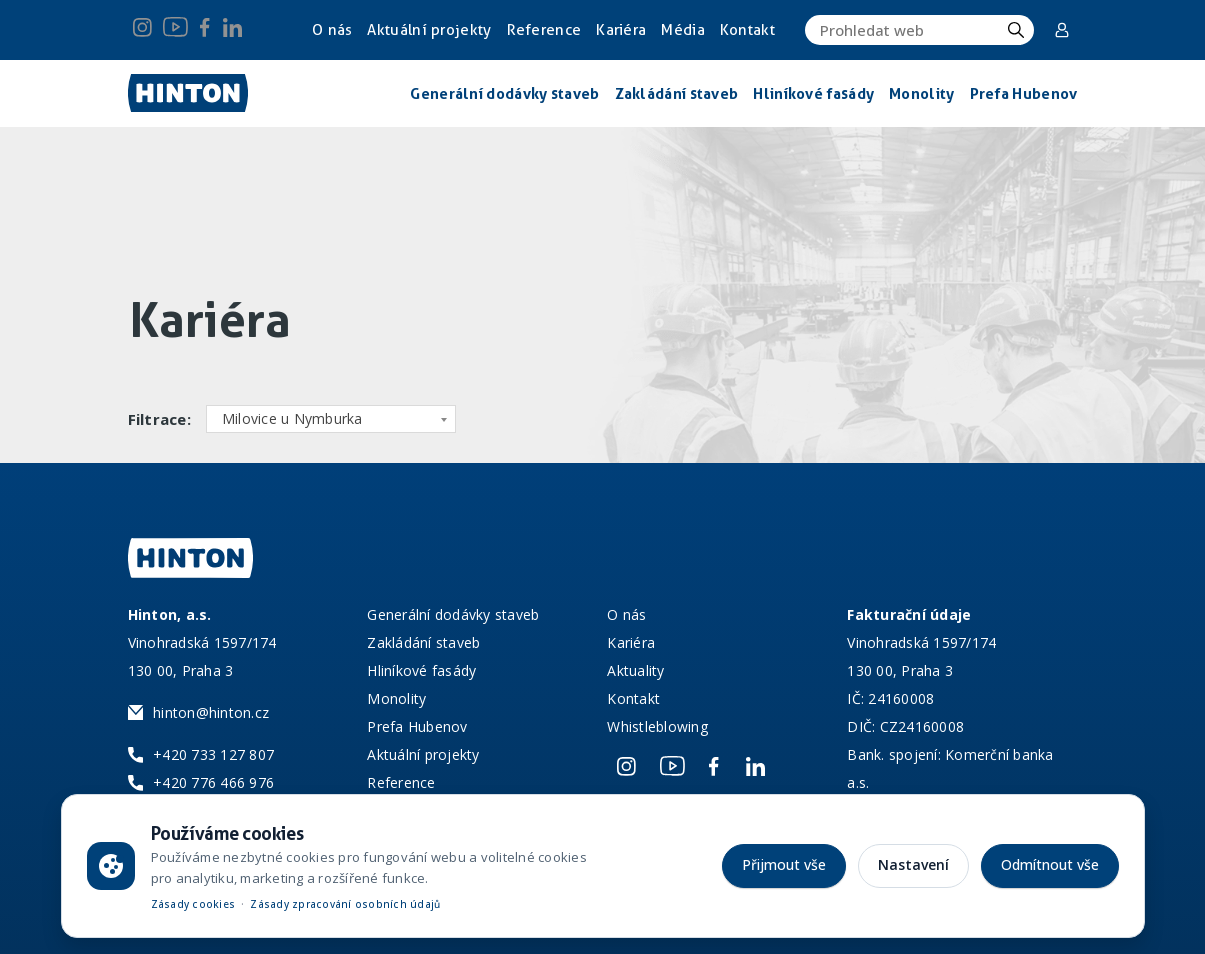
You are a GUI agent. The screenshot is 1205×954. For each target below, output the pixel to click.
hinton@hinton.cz (211, 712)
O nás (332, 30)
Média (683, 30)
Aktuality (635, 670)
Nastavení (913, 864)
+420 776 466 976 (213, 782)
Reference (544, 30)
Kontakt (747, 30)
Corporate (1062, 30)
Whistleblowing (657, 726)
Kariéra (621, 30)
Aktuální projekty (430, 30)
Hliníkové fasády (421, 670)
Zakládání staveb (423, 642)
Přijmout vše (784, 864)
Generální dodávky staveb (453, 614)
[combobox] (331, 419)
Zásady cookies (193, 904)
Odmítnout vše (1050, 864)
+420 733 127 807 (213, 754)
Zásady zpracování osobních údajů (345, 904)
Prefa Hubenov (417, 726)
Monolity (396, 698)
